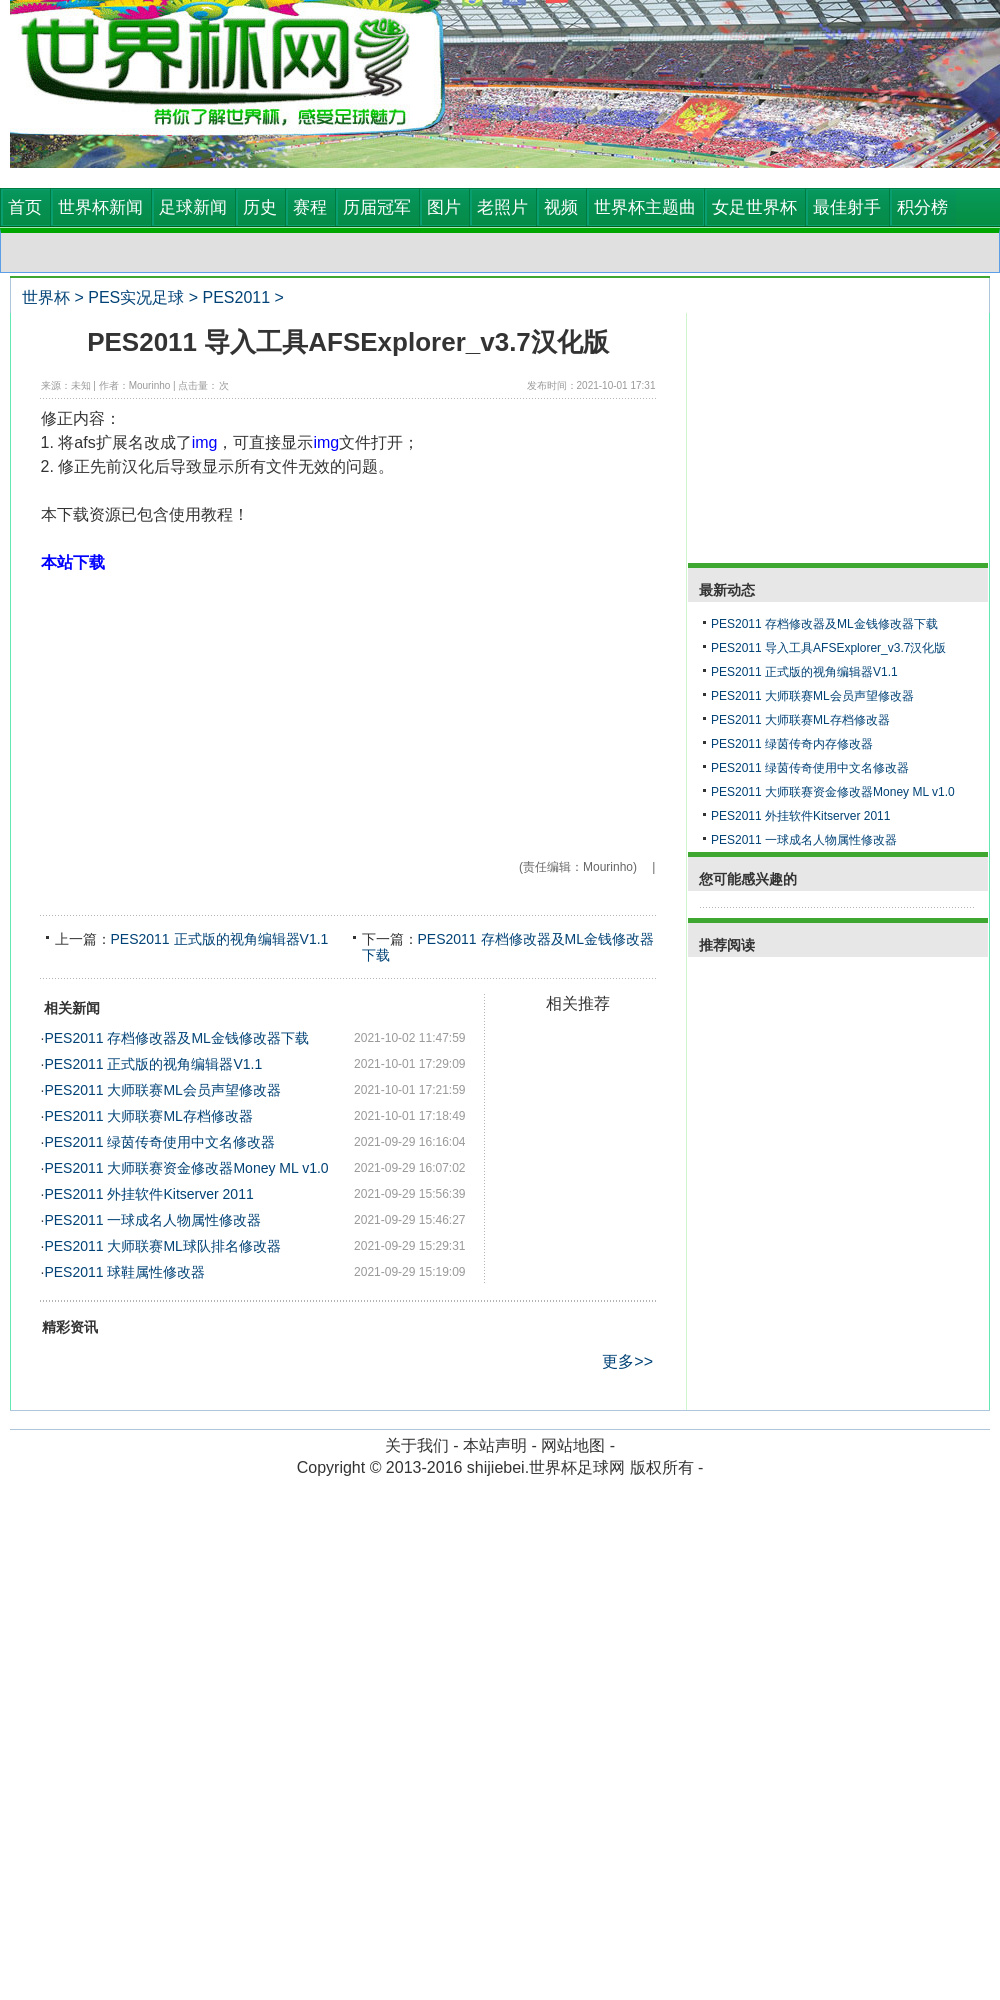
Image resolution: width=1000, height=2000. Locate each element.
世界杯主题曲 (645, 207)
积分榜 (922, 207)
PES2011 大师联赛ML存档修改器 (148, 1116)
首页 (25, 207)
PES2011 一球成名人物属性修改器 (152, 1220)
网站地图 (573, 1445)
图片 (444, 207)
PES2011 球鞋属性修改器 (124, 1272)
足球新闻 (193, 207)
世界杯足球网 (577, 1467)
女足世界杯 (754, 207)
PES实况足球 (136, 297)
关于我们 (417, 1445)
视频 (561, 207)
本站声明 (495, 1445)
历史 (260, 207)
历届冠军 (377, 207)
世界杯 (46, 297)
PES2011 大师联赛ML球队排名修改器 (162, 1246)
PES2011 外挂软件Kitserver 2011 (148, 1194)
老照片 (502, 207)
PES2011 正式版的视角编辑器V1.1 (220, 939)
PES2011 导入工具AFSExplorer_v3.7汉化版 (828, 648)
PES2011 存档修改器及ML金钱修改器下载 (176, 1038)
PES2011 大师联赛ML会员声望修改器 (162, 1090)
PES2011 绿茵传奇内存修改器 (792, 744)
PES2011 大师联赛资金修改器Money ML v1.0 (186, 1168)
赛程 (310, 207)
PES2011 (236, 297)
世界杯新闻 (100, 207)
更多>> (627, 1361)
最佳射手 (847, 207)
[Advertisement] (348, 715)
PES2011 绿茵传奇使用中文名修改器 (159, 1142)
